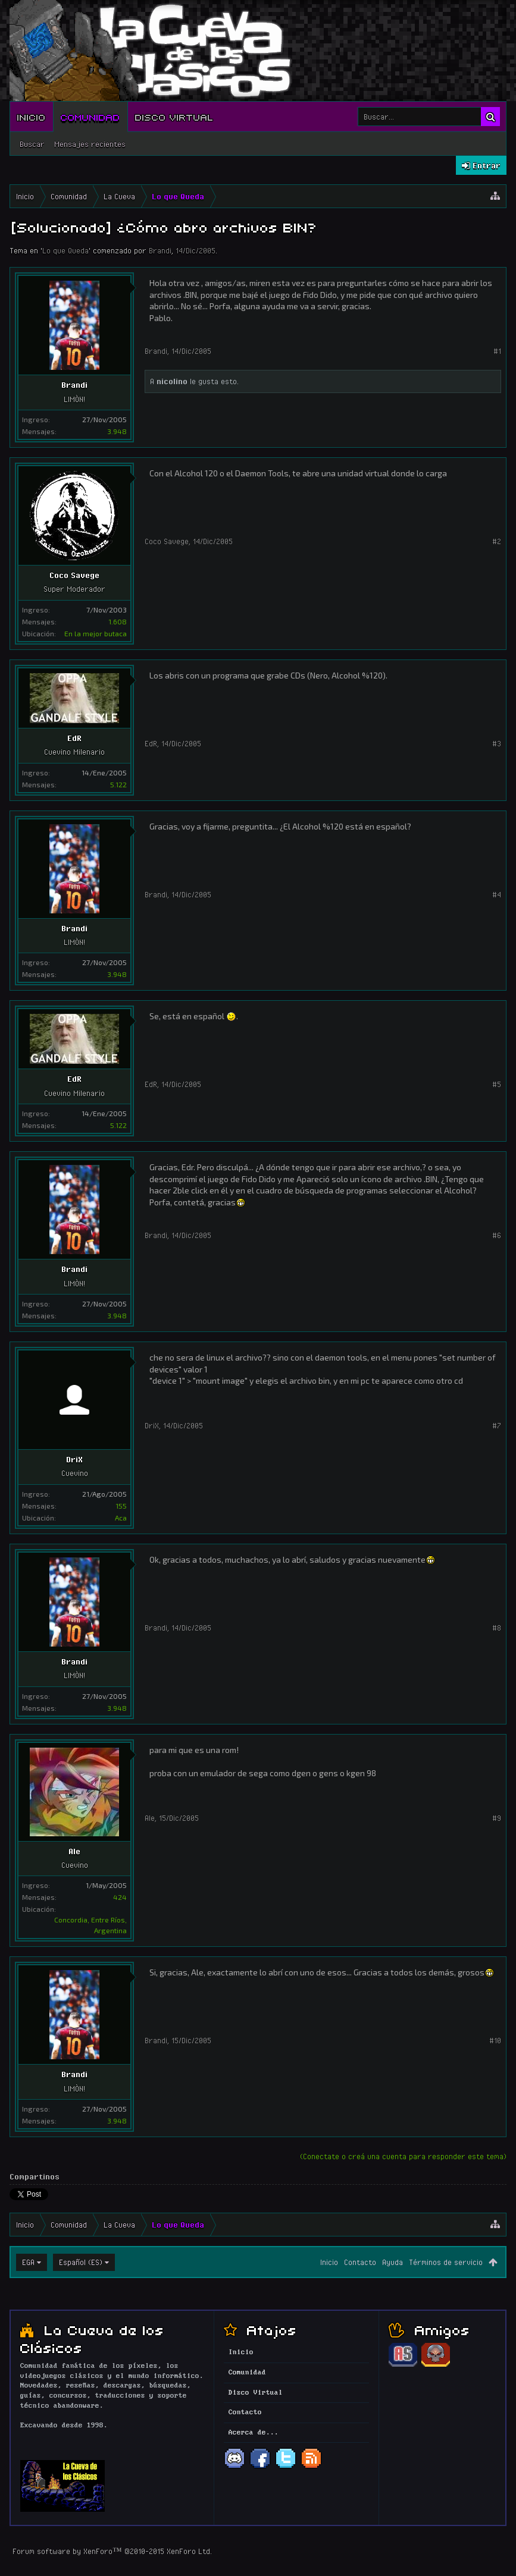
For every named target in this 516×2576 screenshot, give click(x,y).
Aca (121, 1517)
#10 (495, 2040)
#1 (497, 351)
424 (120, 1897)
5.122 (118, 784)
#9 (496, 1818)
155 (121, 1505)
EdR (74, 738)
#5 (496, 1084)
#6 (496, 1235)
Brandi (160, 250)
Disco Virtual (174, 116)
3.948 (117, 431)
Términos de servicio (446, 2262)
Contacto (360, 2262)
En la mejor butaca (95, 633)
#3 (496, 743)
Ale (74, 1851)
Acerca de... (254, 2433)
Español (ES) (80, 2262)
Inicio (31, 116)
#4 (496, 894)
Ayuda (392, 2262)
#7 (496, 1425)
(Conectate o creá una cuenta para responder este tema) (403, 2156)
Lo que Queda (65, 250)
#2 (496, 541)
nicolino (172, 381)
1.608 (117, 621)
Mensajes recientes (90, 144)
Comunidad (90, 116)
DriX (74, 1459)
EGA (28, 2262)
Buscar (32, 144)
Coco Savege (74, 575)
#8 (496, 1627)
